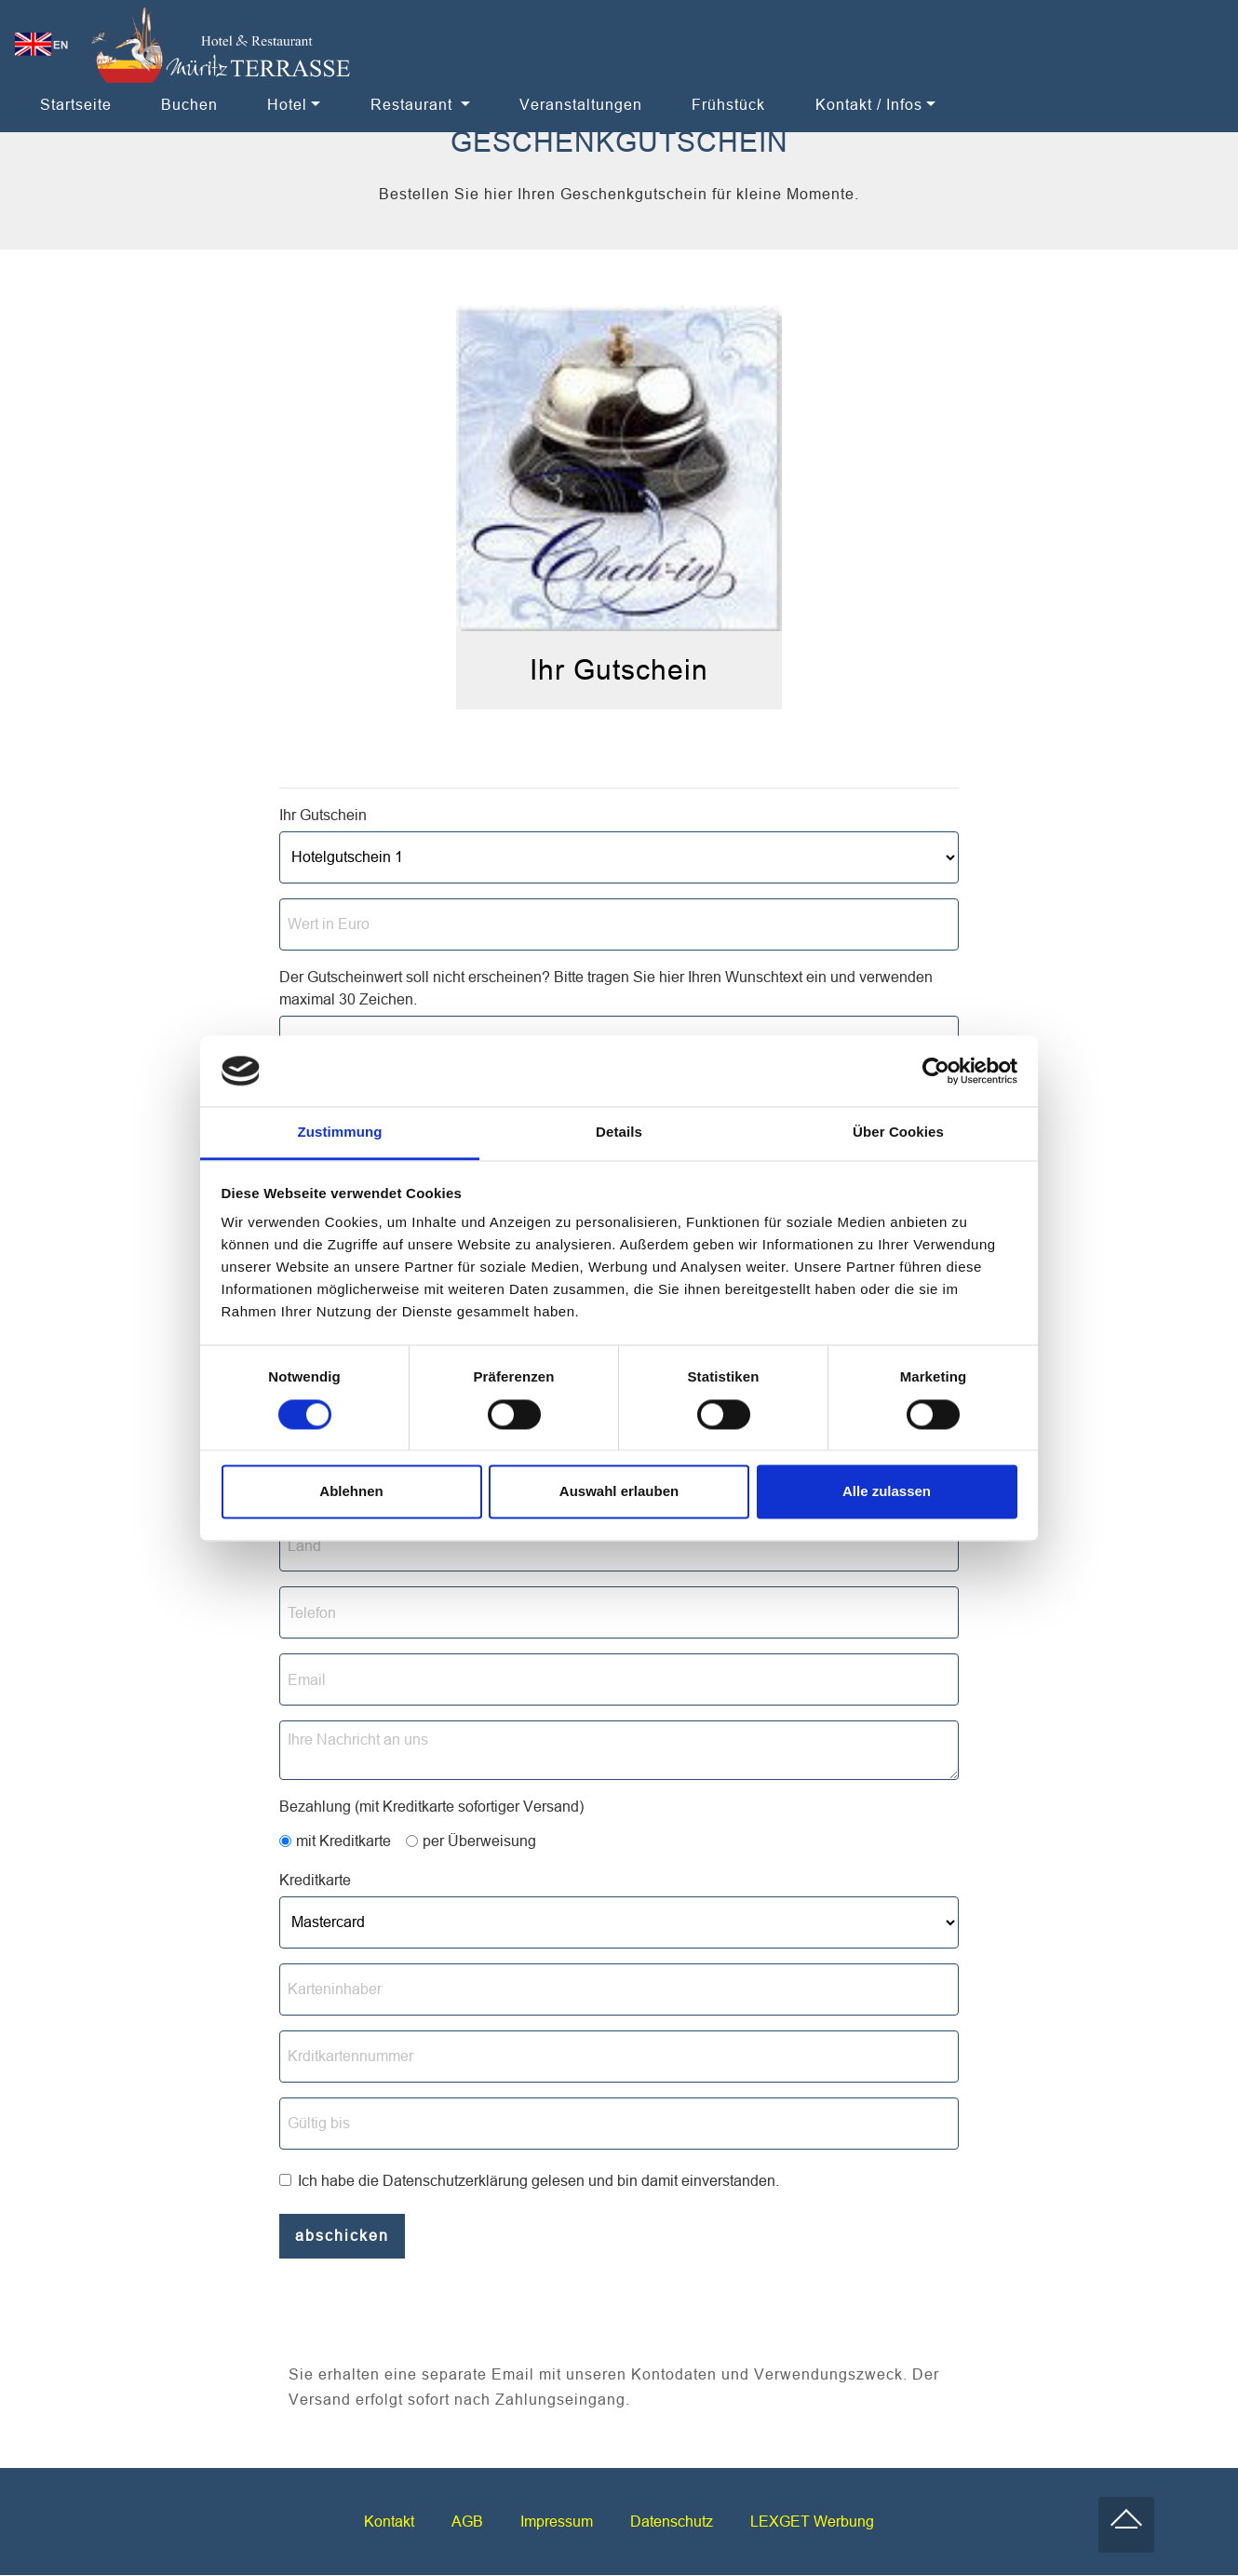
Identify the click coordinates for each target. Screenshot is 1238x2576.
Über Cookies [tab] (898, 1132)
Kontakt (389, 2522)
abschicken (342, 2236)
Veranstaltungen (580, 104)
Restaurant (413, 104)
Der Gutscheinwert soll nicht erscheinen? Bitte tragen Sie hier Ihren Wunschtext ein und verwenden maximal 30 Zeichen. (606, 987)
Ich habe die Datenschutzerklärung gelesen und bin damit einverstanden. (538, 2180)
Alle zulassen (886, 1492)
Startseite (76, 104)
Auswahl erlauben (619, 1492)
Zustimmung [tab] (340, 1132)
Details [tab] (619, 1132)
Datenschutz (671, 2522)
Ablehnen (351, 1492)
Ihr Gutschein (323, 814)
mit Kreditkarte (343, 1840)
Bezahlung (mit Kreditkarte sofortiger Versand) (431, 1806)
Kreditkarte (315, 1879)
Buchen (189, 104)
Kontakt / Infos (868, 104)
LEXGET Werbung (812, 2522)
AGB (467, 2522)
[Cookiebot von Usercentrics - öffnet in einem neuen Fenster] (935, 1071)
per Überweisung (479, 1840)
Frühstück (728, 104)
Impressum (556, 2522)
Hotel (287, 104)
